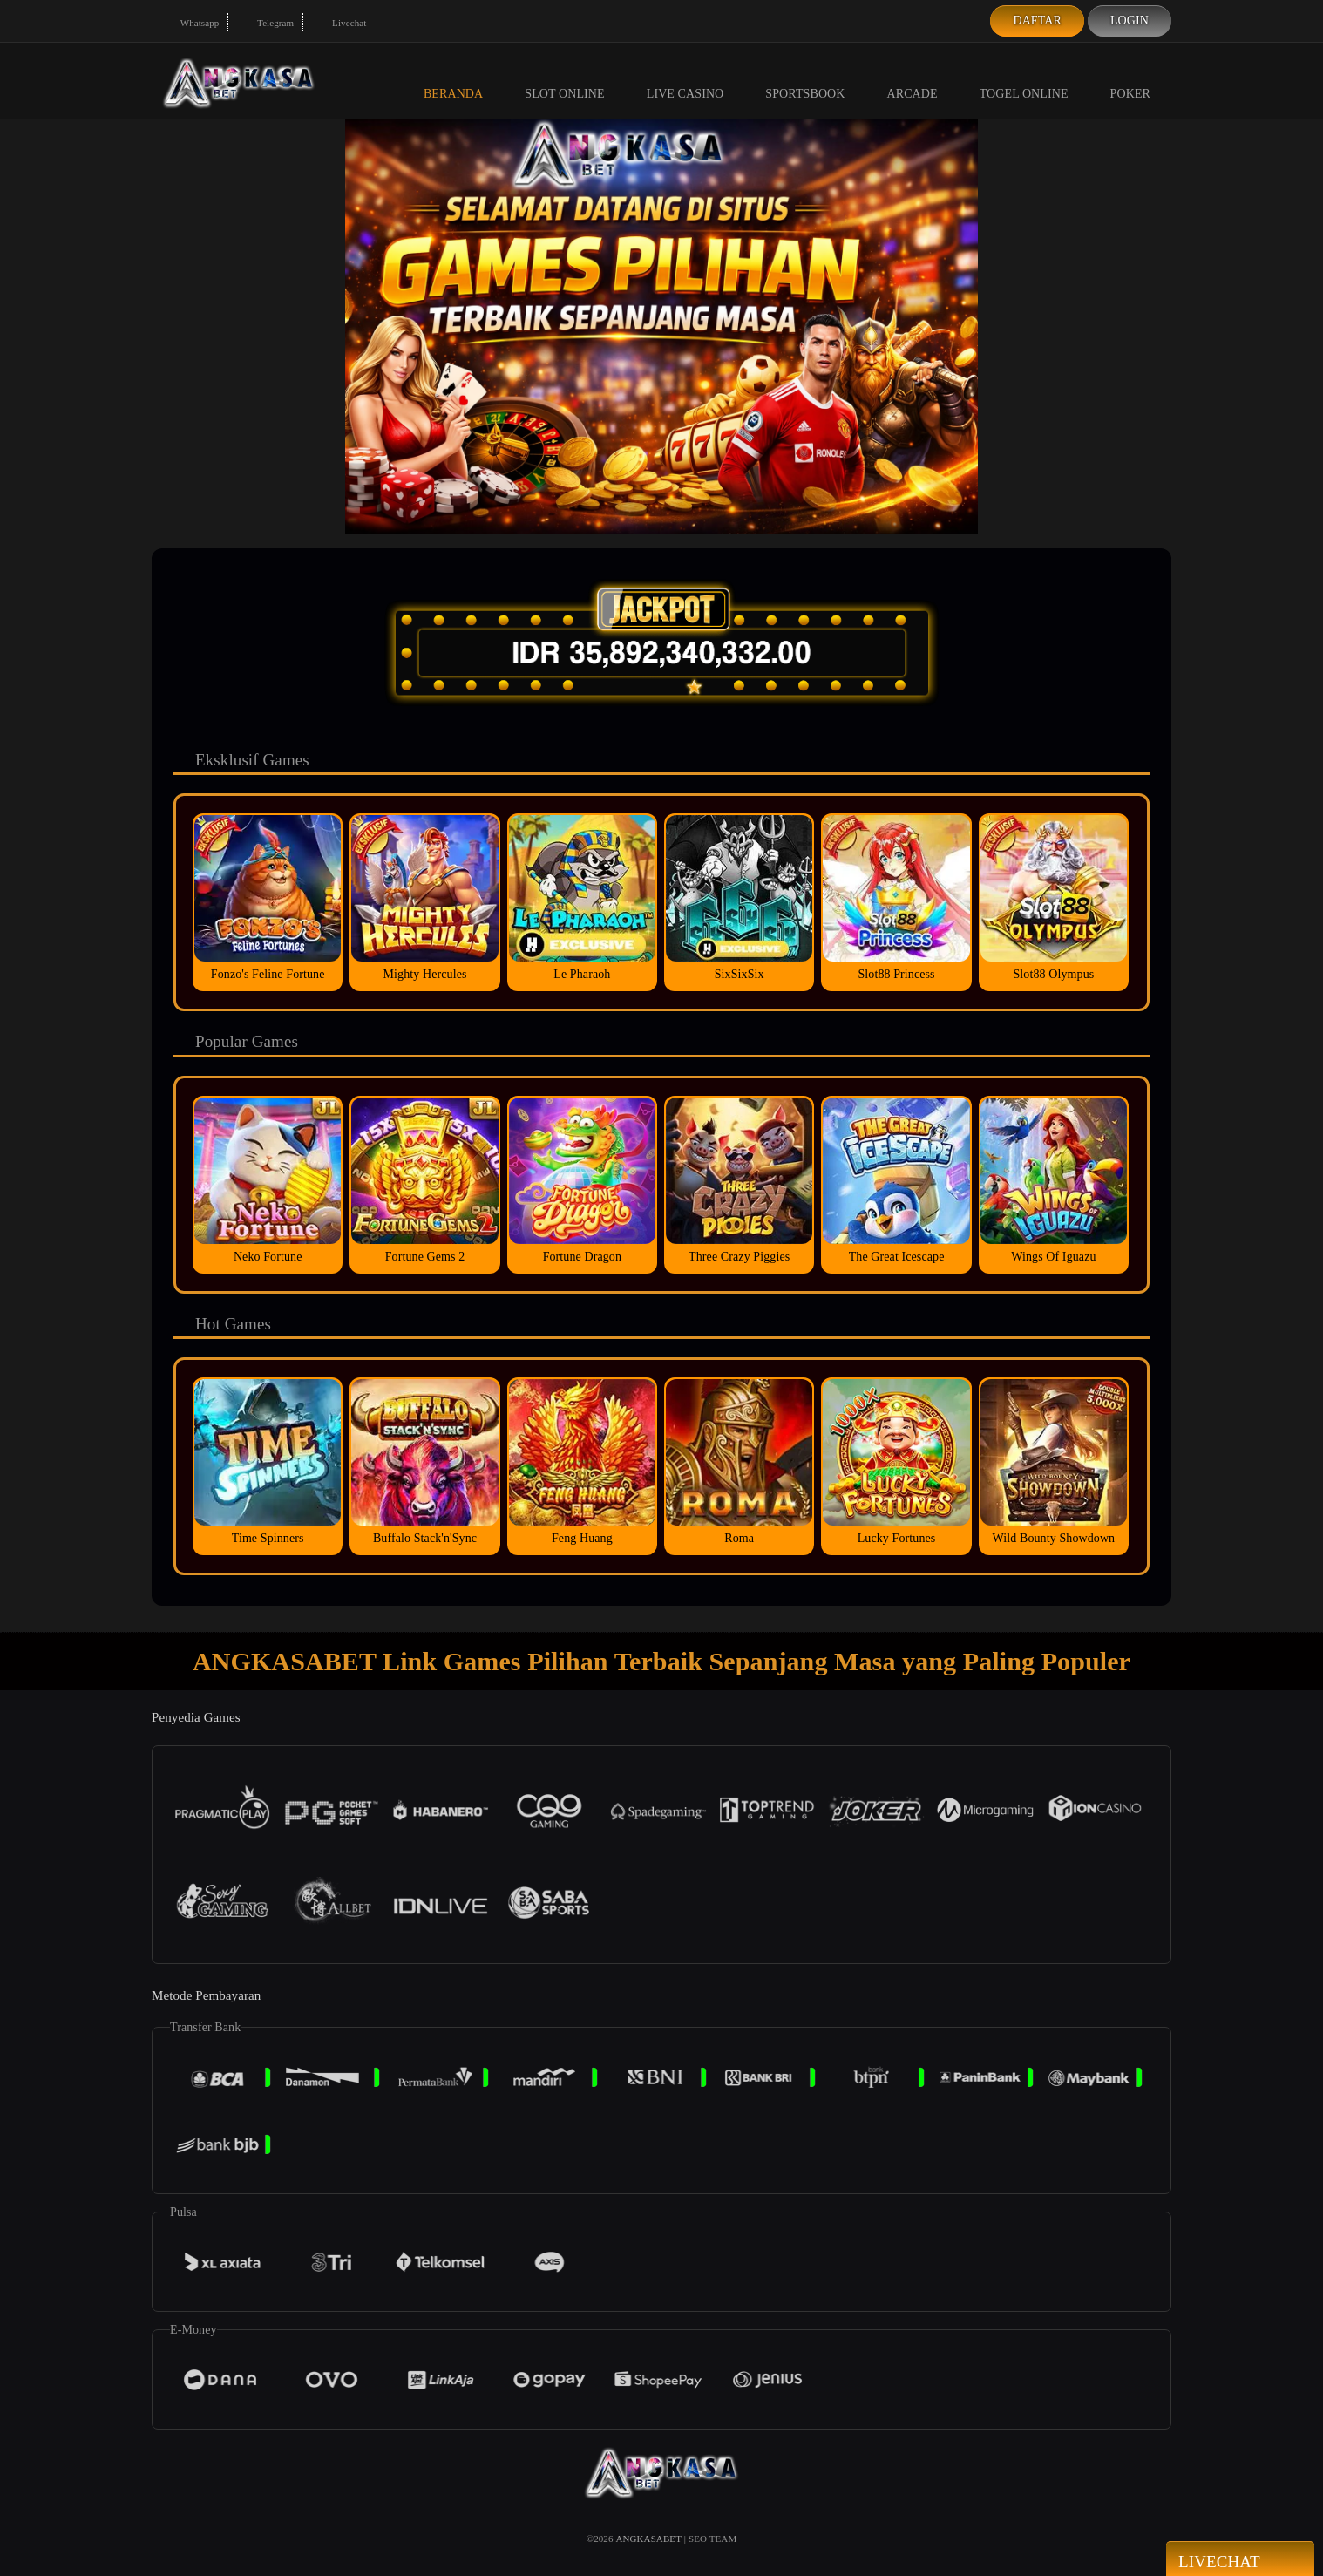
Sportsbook (805, 80)
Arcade (912, 80)
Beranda (453, 80)
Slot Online (564, 80)
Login (1129, 20)
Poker (1130, 80)
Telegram (265, 22)
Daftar (1037, 20)
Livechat (339, 22)
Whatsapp (189, 22)
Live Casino (685, 80)
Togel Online (1024, 80)
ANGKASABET (648, 2538)
